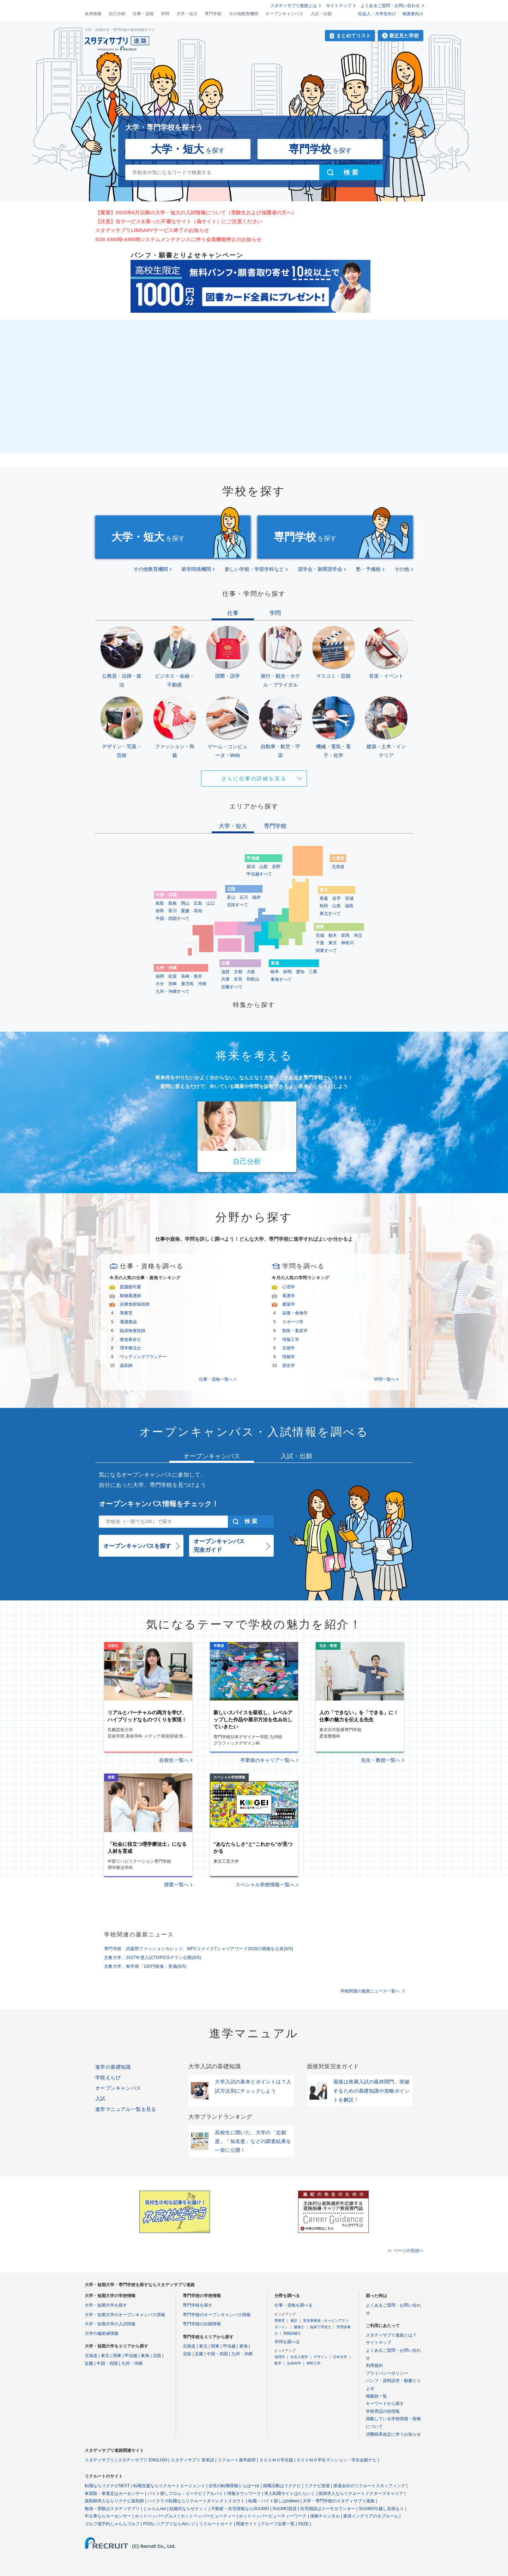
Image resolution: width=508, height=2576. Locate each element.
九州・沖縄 (132, 2363)
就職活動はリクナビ (282, 2485)
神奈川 (347, 942)
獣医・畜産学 (295, 1330)
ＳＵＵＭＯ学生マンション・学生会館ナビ (336, 2460)
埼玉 (358, 935)
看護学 (288, 1295)
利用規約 (374, 2365)
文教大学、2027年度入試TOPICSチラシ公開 (152, 1957)
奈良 (238, 979)
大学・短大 (187, 13)
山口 (210, 903)
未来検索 (93, 13)
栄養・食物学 (295, 1313)
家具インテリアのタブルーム (370, 2516)
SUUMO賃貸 (285, 2508)
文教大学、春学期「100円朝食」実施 (145, 1966)
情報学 (288, 1356)
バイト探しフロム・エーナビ (174, 2493)
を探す (188, 149)
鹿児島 (187, 983)
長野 (276, 866)
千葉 (320, 942)
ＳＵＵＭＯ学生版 (276, 2460)
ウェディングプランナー (143, 1356)
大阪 (251, 971)
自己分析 (117, 13)
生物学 (288, 1347)
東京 (332, 942)
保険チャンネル (325, 2516)
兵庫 (225, 979)
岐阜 (275, 971)
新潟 (251, 866)
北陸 (157, 2355)
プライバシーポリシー (387, 2373)
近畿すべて (231, 986)
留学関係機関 (196, 569)
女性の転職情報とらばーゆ (233, 2485)
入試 (100, 2098)
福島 (349, 905)
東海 (145, 2355)
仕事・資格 (143, 13)
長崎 (185, 976)
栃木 (332, 935)
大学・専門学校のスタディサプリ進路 (339, 2500)
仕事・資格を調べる (293, 2305)
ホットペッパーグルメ (156, 2516)
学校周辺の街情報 (383, 2411)
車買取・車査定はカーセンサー (114, 2493)
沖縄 (202, 983)
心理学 (288, 1286)
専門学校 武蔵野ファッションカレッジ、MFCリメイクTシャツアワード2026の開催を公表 (198, 1948)
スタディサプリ (99, 2460)
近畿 (89, 2363)
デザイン (321, 2357)
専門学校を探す (197, 2305)
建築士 (299, 2327)
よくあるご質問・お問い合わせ (390, 6)
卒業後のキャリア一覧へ (267, 1760)
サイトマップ (338, 6)
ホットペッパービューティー (208, 2516)
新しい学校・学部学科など (254, 569)
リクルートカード (216, 2523)
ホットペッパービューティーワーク (273, 2516)
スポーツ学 (292, 1321)
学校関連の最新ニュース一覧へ (370, 1991)
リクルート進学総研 (237, 2460)
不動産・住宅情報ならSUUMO (240, 2508)
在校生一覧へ (174, 1760)
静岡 (287, 971)
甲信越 (131, 2355)
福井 (256, 897)
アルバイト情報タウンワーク (233, 2493)
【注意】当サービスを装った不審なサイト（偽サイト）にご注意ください (178, 221)
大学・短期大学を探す (106, 2305)
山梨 (263, 866)
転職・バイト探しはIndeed (274, 2500)
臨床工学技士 (320, 2327)
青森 (324, 898)
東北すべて (330, 913)
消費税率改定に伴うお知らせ (393, 2434)
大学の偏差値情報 (102, 2333)
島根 (172, 903)
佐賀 (172, 976)
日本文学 (340, 2357)
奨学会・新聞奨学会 (320, 569)
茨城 (320, 935)
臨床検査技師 (132, 1330)
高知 (198, 910)
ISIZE (303, 2523)
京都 (238, 971)
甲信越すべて (259, 874)
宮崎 (172, 983)
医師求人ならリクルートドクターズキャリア (361, 2493)
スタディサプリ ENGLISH (142, 2460)
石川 (244, 897)
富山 (231, 897)
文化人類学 (299, 2357)
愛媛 (185, 910)
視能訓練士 (292, 2333)
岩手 (336, 898)
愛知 (300, 971)
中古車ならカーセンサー (108, 2516)
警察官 (126, 1313)
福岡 (160, 976)
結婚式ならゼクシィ (188, 2508)
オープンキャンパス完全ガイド (219, 1545)
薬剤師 (126, 1365)
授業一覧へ (176, 1884)
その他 (401, 569)
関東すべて (326, 950)
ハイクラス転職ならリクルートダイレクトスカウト (196, 2500)
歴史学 (288, 1365)
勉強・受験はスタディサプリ (112, 2508)
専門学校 (213, 13)
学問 (165, 13)
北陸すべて (237, 904)
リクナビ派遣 (317, 2485)
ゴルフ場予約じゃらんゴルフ (112, 2523)
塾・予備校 (368, 569)
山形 (336, 905)
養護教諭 (128, 1321)
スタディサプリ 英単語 (192, 2460)
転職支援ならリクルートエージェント (169, 2485)
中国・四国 (107, 2363)
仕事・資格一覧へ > (217, 1379)
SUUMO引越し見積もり (381, 2508)
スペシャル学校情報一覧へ (265, 1884)
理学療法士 (130, 1347)
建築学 (288, 1304)
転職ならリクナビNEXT (107, 2485)
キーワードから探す (385, 2403)
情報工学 (290, 1339)
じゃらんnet (154, 2508)
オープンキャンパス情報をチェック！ (159, 1504)
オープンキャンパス (284, 13)
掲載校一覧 (376, 2396)
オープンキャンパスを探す (137, 1546)
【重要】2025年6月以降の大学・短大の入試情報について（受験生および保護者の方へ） (196, 212)
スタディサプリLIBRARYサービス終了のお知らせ (152, 230)
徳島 (160, 910)
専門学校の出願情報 (202, 2323)
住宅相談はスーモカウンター (327, 2508)
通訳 (293, 2320)
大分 (160, 983)
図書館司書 (130, 1286)
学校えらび (108, 2077)
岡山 (185, 903)
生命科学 (294, 2363)
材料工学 (314, 2363)
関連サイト (246, 2523)
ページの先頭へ (408, 2250)
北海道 (338, 866)
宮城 (349, 898)
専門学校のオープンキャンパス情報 (216, 2314)
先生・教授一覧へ (380, 1760)
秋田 (324, 905)
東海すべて (281, 979)
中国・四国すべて (172, 918)
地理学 (279, 2357)
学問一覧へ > (386, 1379)
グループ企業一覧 (278, 2523)
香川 (172, 910)
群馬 (345, 935)
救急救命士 (130, 1339)
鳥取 (160, 903)
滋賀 (225, 971)
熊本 (198, 976)
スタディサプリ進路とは (293, 6)
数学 (278, 2363)
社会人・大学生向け (377, 13)
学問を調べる (287, 2341)
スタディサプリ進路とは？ (391, 2335)
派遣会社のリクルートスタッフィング (369, 2485)
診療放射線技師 (135, 1304)
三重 (313, 971)
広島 (198, 903)
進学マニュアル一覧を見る (125, 2109)
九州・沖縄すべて (172, 991)
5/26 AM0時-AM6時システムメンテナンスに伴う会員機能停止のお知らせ (178, 239)
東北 (105, 2355)
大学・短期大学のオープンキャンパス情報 (125, 2314)
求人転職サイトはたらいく (289, 2493)
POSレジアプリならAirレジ (169, 2523)
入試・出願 (321, 13)
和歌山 (253, 979)
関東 (117, 2355)
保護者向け (412, 13)
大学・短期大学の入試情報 (110, 2323)
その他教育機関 (243, 13)
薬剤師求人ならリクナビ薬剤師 (114, 2500)
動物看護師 (130, 1295)
